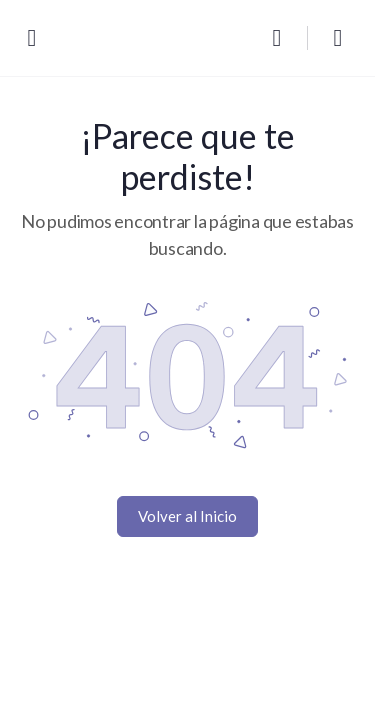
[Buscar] (282, 38)
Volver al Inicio (187, 516)
